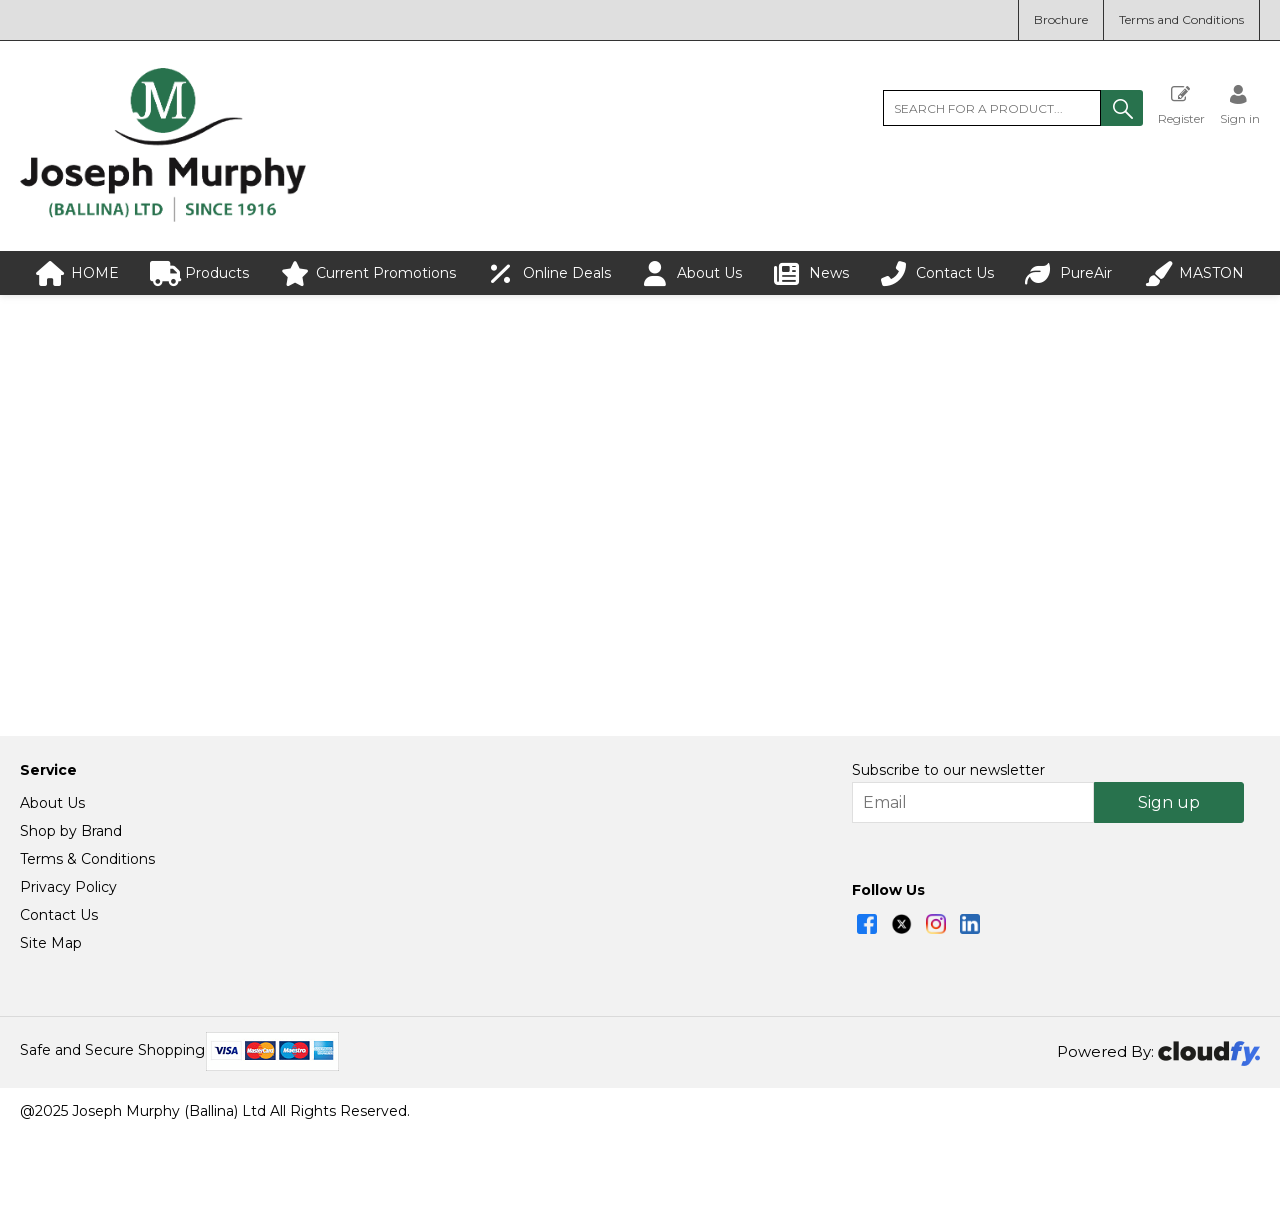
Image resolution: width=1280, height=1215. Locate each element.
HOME (77, 273)
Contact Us (937, 273)
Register (1181, 104)
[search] (992, 108)
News (811, 273)
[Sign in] (1240, 104)
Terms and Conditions (1181, 19)
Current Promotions (368, 273)
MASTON (1194, 273)
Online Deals (549, 273)
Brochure (1061, 19)
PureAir (1068, 273)
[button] (1122, 108)
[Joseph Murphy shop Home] (163, 217)
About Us (692, 273)
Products (199, 273)
